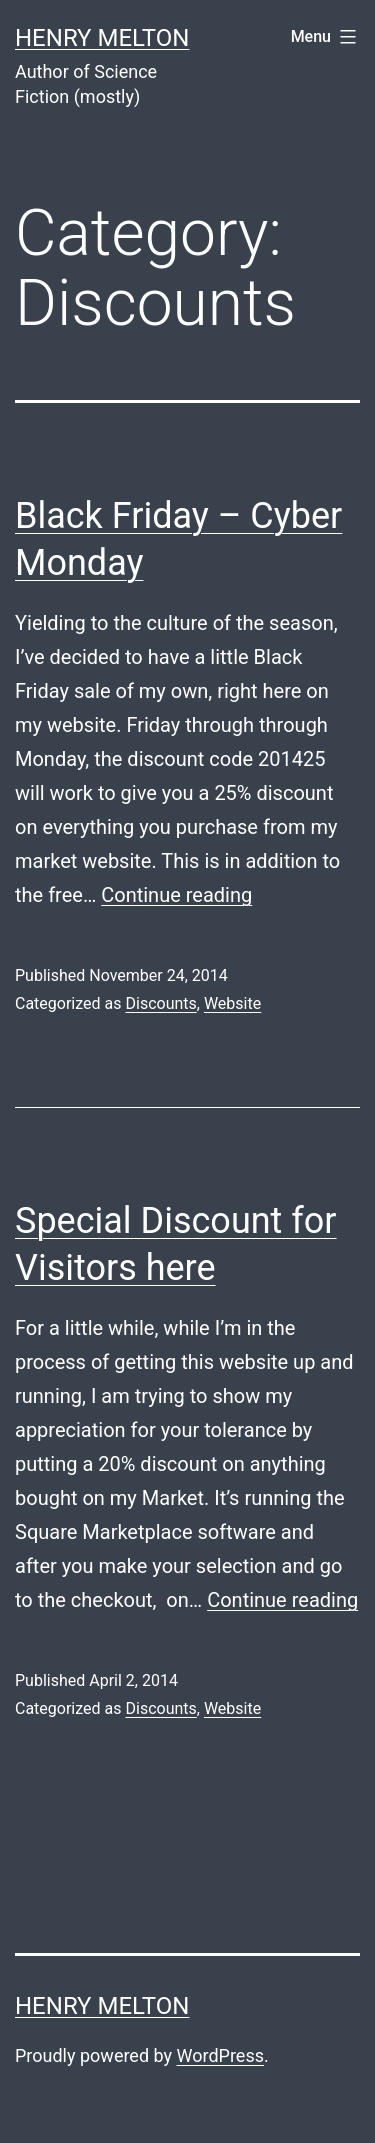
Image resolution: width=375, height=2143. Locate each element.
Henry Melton (102, 38)
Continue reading (176, 895)
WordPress (220, 2055)
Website (232, 1003)
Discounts (160, 1003)
